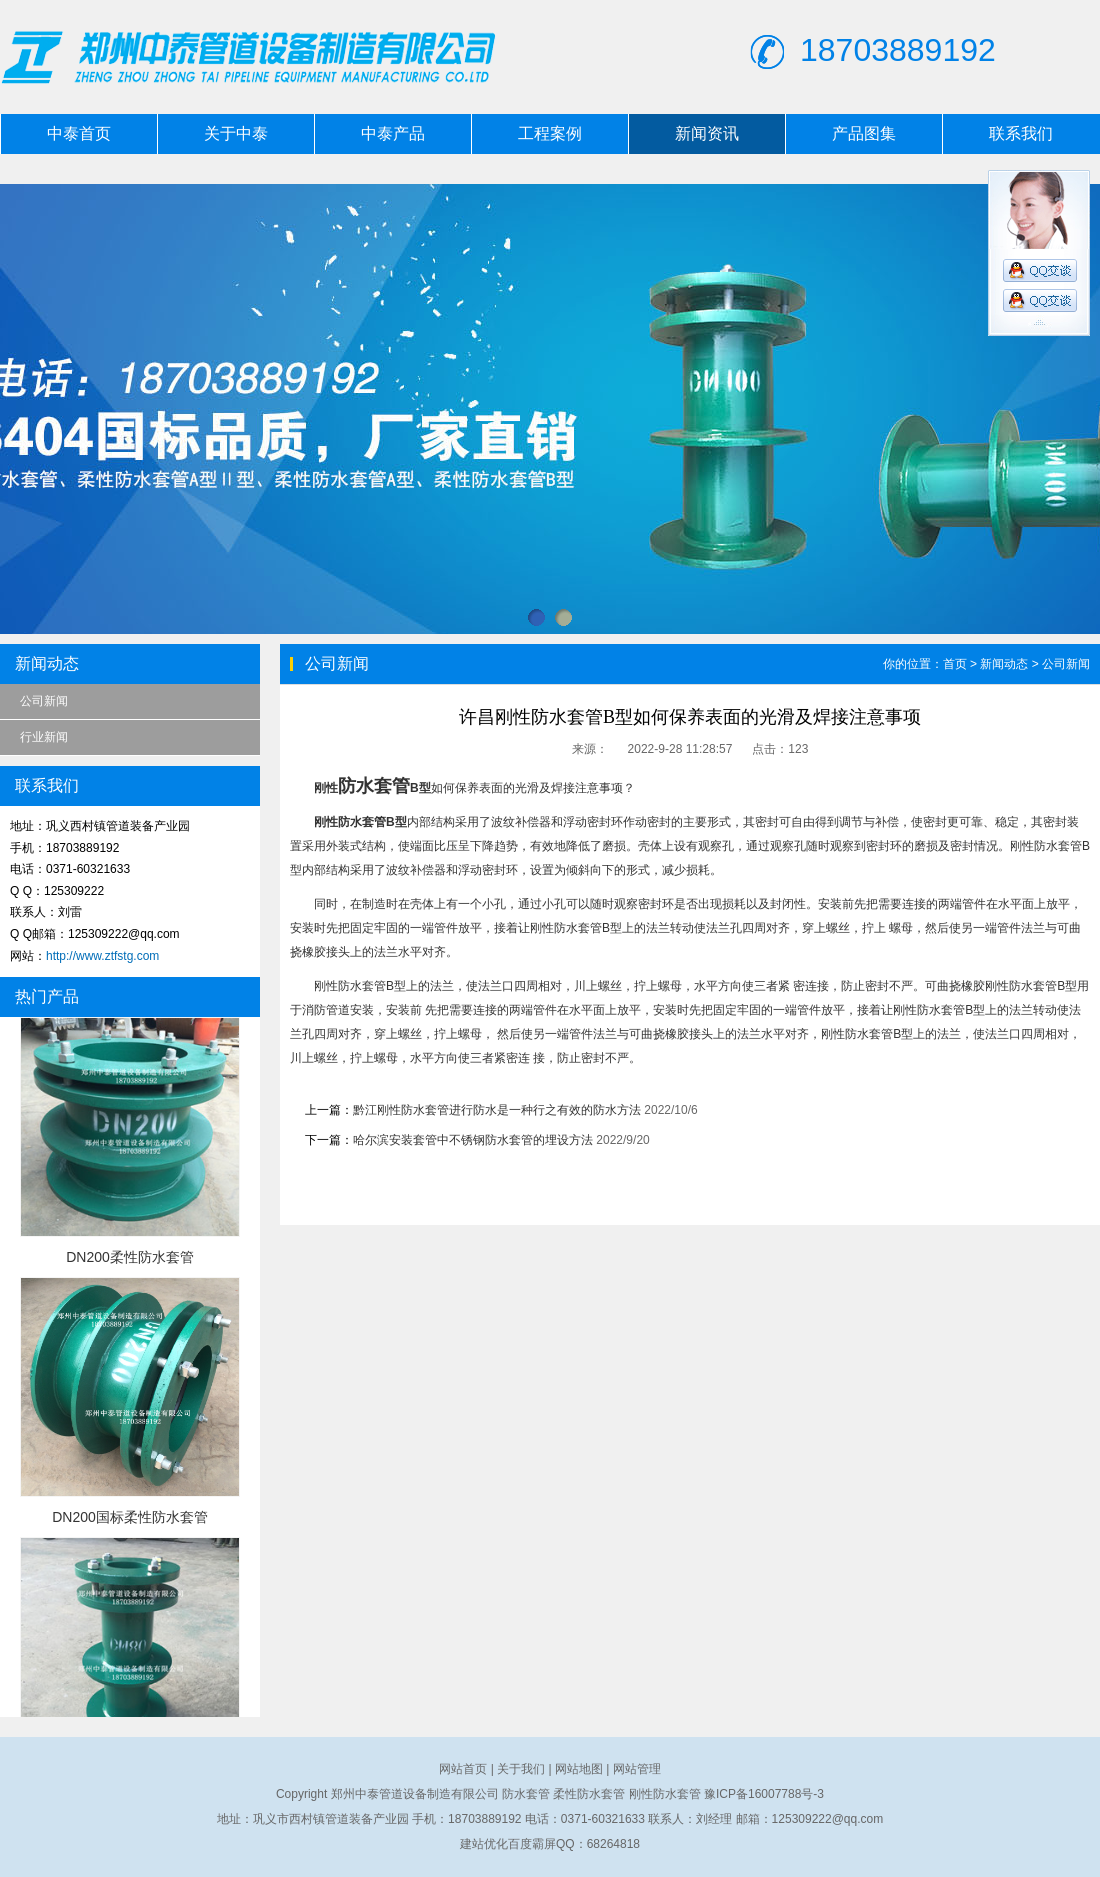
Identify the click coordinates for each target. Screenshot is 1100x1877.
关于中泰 (236, 133)
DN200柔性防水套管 (130, 1257)
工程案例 (550, 133)
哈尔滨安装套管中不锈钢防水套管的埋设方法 (473, 1140)
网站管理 (637, 1769)
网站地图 (579, 1769)
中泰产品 (393, 133)
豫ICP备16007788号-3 (764, 1794)
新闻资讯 (707, 133)
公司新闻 (44, 701)
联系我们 (1021, 133)
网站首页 (463, 1769)
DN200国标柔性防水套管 (130, 1517)
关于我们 (521, 1769)
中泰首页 (79, 133)
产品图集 (864, 133)
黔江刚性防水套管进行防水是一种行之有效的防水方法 (497, 1110)
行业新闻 (44, 737)
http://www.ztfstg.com (102, 956)
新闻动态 (1004, 664)
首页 (955, 664)
